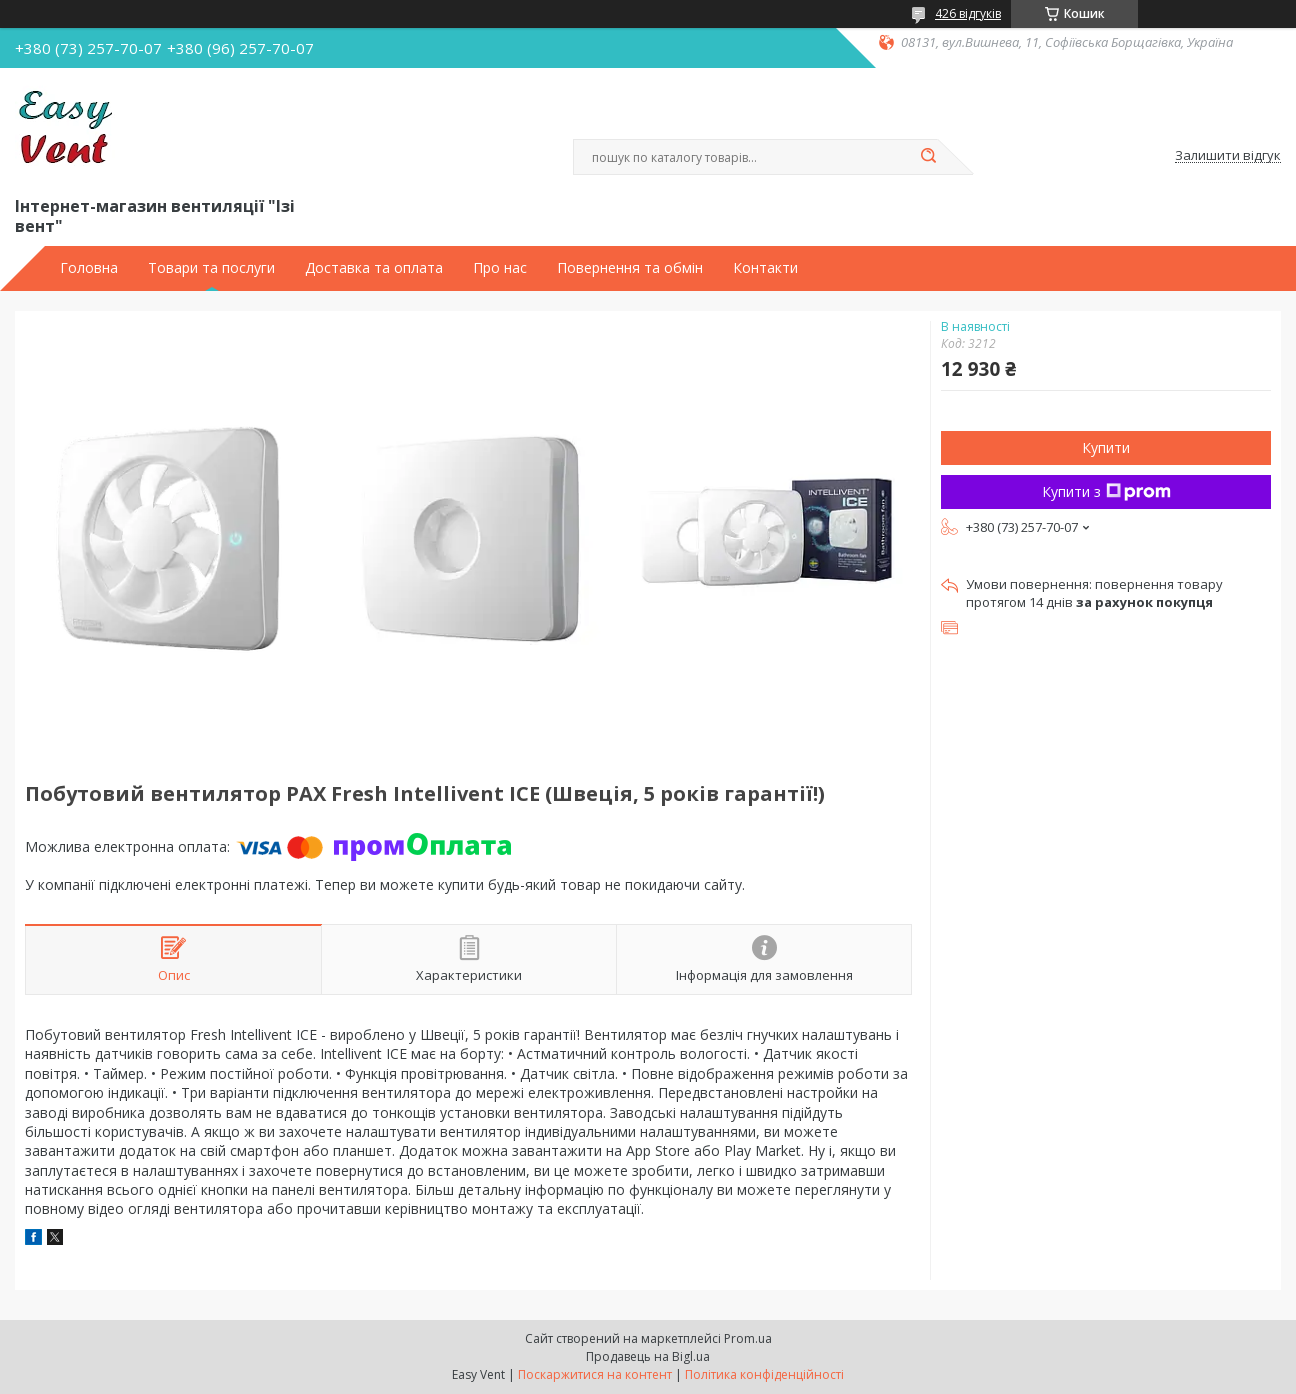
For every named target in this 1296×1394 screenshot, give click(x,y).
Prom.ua (748, 1338)
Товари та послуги (211, 268)
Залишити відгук (1228, 156)
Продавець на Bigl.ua (648, 1356)
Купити (1106, 447)
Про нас (500, 268)
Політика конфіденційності (764, 1374)
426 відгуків (968, 13)
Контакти (765, 268)
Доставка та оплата (374, 268)
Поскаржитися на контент (595, 1374)
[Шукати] (928, 157)
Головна (89, 268)
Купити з (1106, 491)
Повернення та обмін (630, 268)
